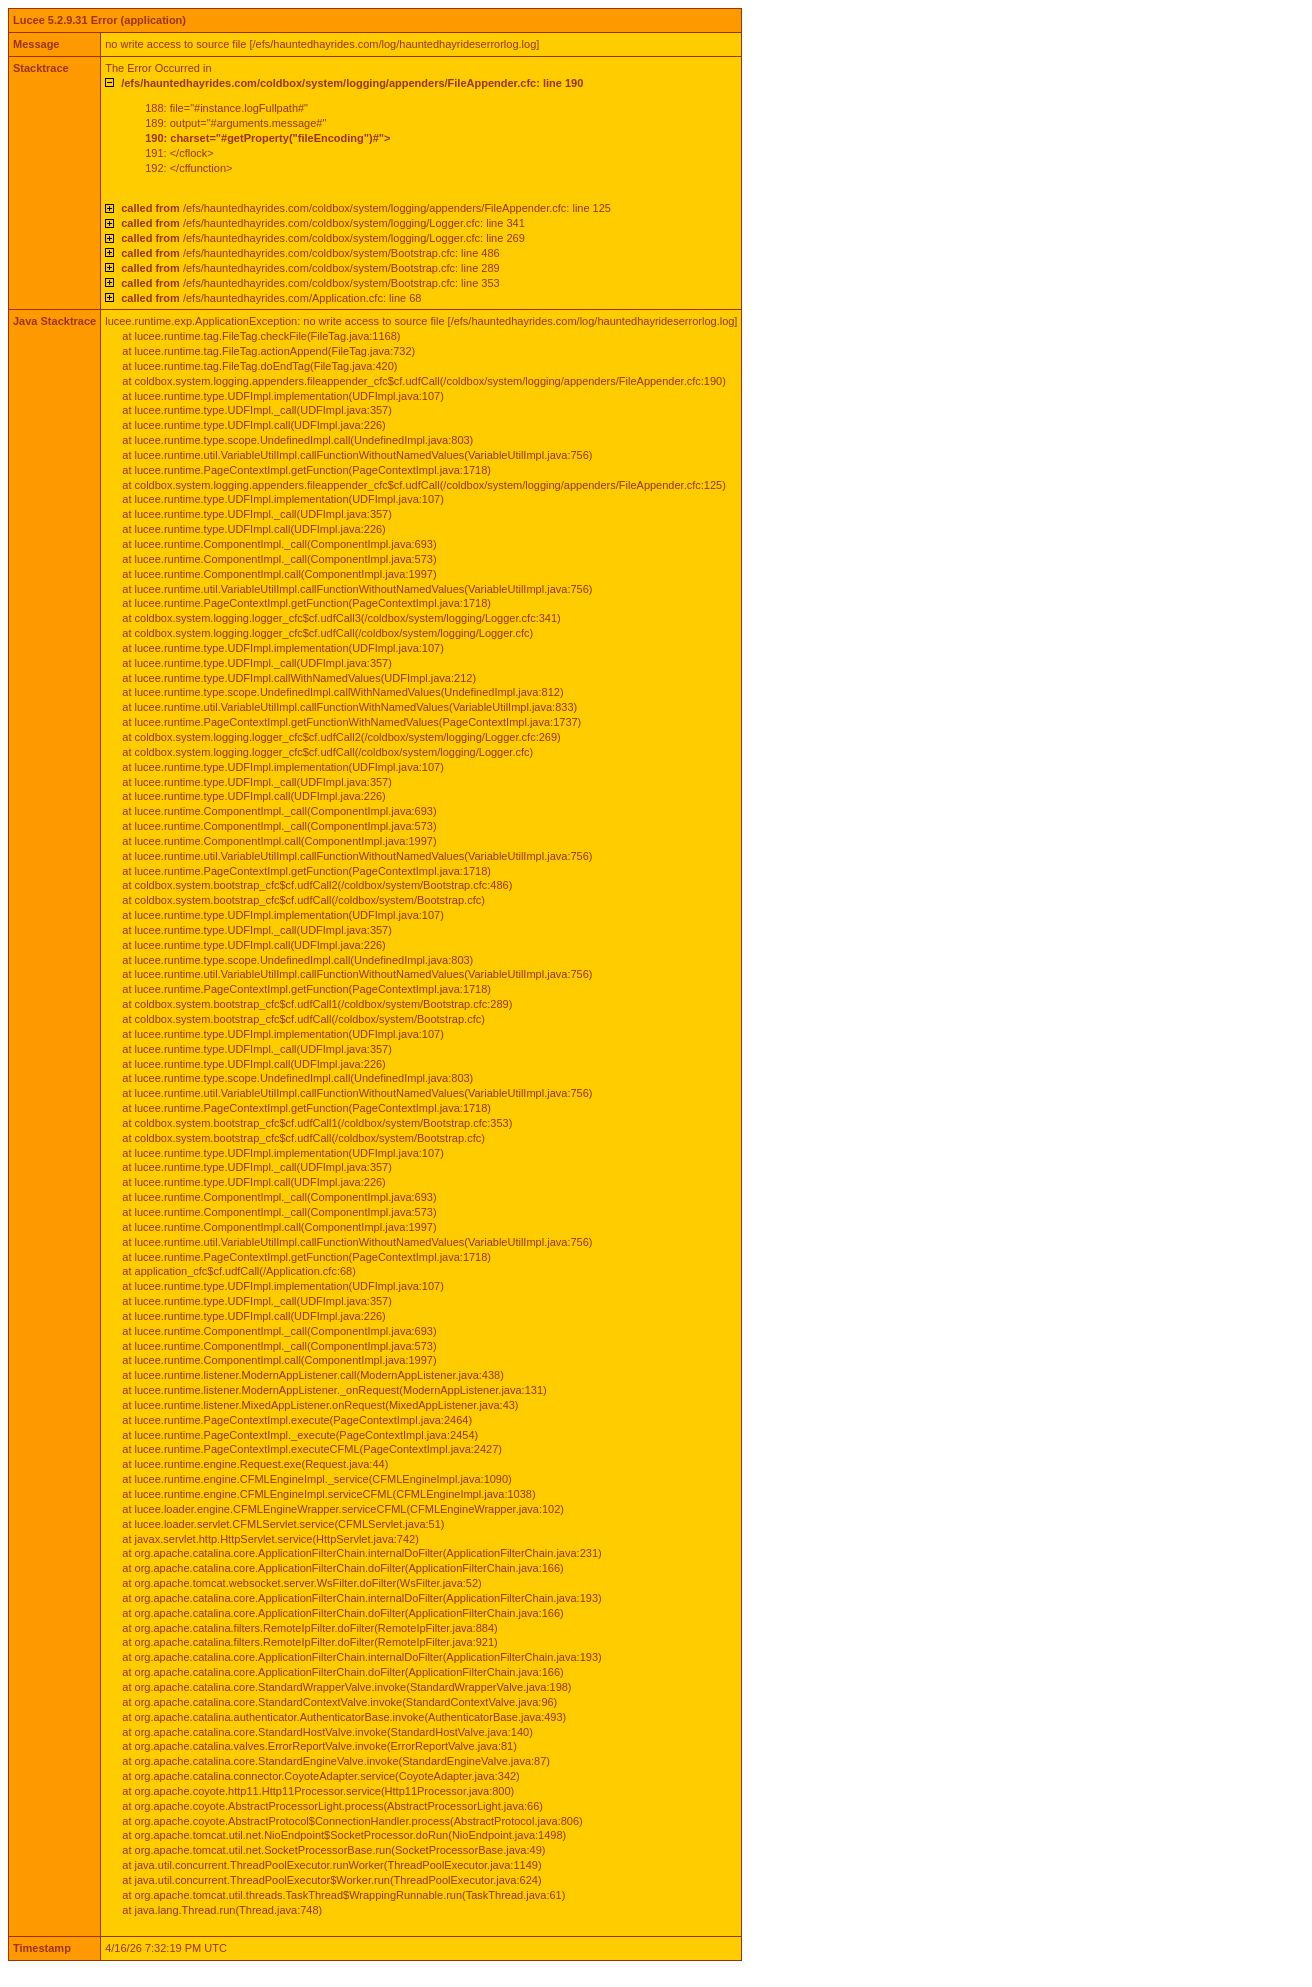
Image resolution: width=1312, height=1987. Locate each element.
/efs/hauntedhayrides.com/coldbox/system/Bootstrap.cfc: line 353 (310, 283)
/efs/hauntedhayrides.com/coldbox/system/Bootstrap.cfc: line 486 (310, 253)
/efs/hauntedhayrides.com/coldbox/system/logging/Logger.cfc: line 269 (323, 238)
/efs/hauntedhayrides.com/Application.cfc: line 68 (271, 298)
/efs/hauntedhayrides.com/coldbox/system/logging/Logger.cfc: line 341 (323, 223)
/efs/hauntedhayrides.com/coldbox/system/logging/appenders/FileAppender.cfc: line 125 (366, 208)
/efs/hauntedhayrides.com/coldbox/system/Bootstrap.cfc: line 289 (310, 268)
